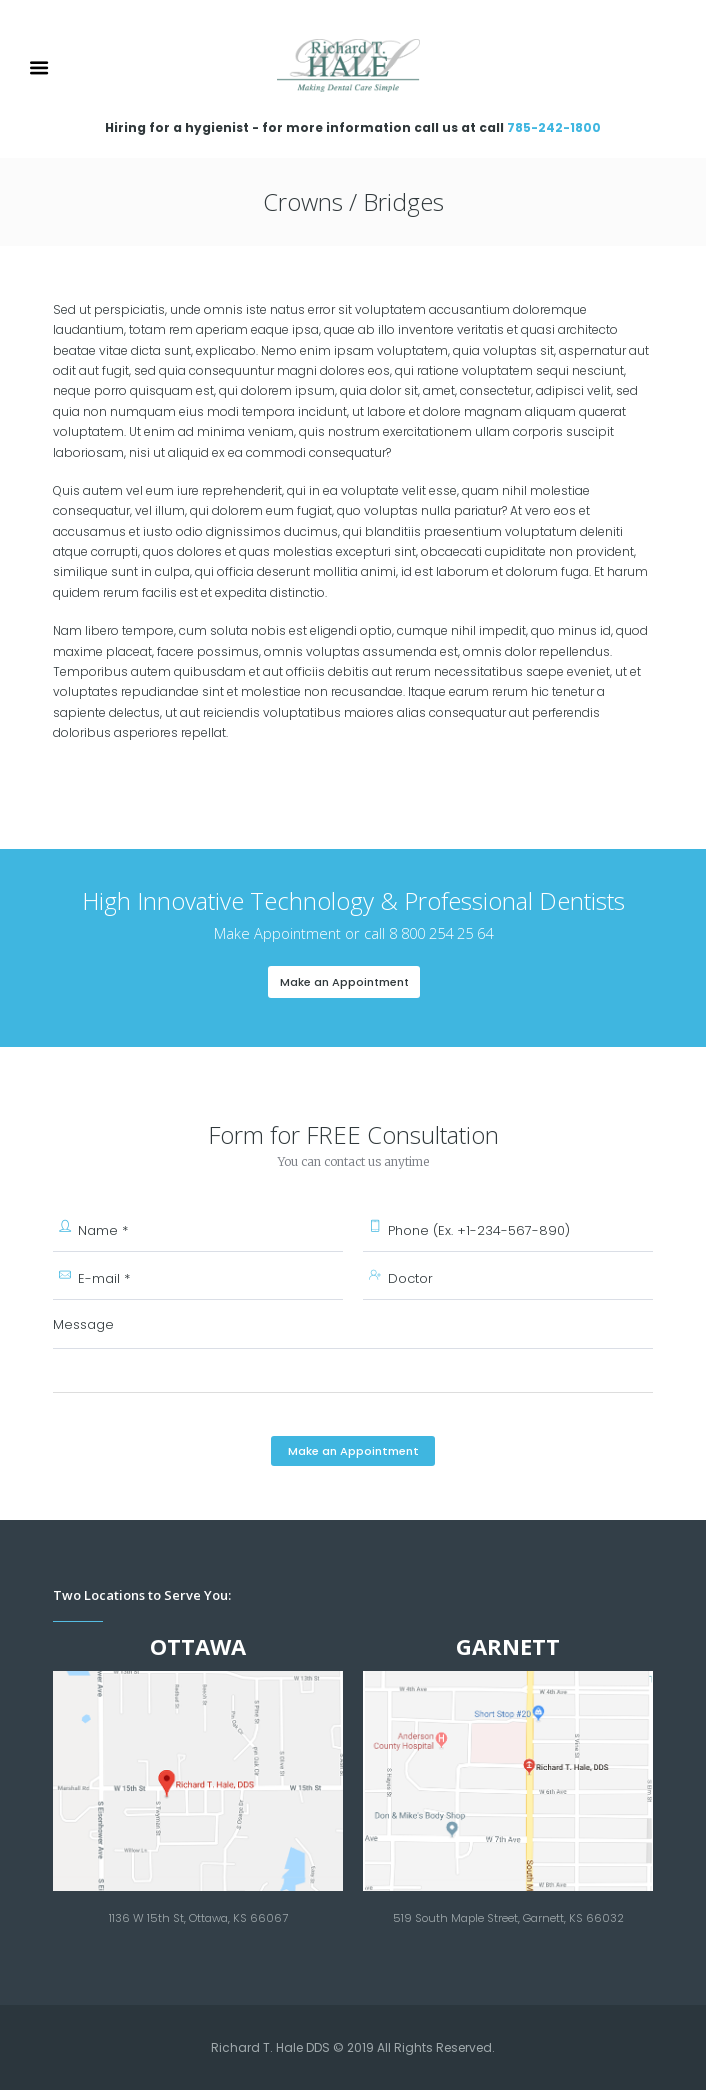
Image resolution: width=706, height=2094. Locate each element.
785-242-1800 (554, 127)
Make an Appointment (344, 982)
